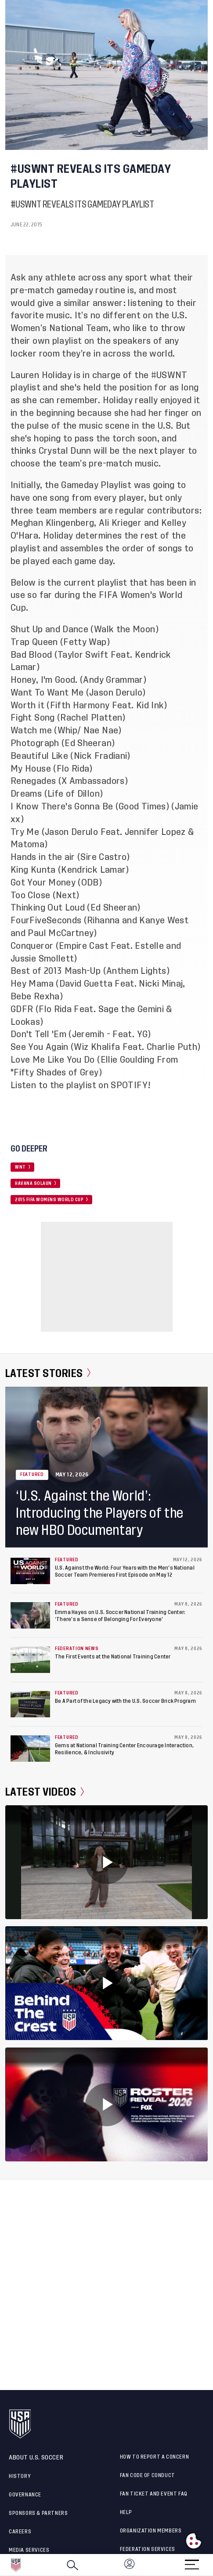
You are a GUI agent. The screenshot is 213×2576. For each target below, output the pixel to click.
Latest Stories (48, 1373)
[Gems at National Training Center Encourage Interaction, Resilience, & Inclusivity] (30, 1748)
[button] (212, 2565)
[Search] (72, 2565)
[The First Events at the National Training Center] (30, 1660)
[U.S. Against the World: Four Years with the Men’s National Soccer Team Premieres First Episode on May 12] (30, 1571)
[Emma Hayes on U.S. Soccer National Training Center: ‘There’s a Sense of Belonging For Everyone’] (30, 1615)
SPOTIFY (129, 1085)
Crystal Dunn (63, 451)
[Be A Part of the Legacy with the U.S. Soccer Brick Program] (30, 1704)
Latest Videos (44, 1792)
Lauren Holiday (41, 375)
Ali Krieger (120, 523)
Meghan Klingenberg (52, 523)
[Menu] (192, 2562)
